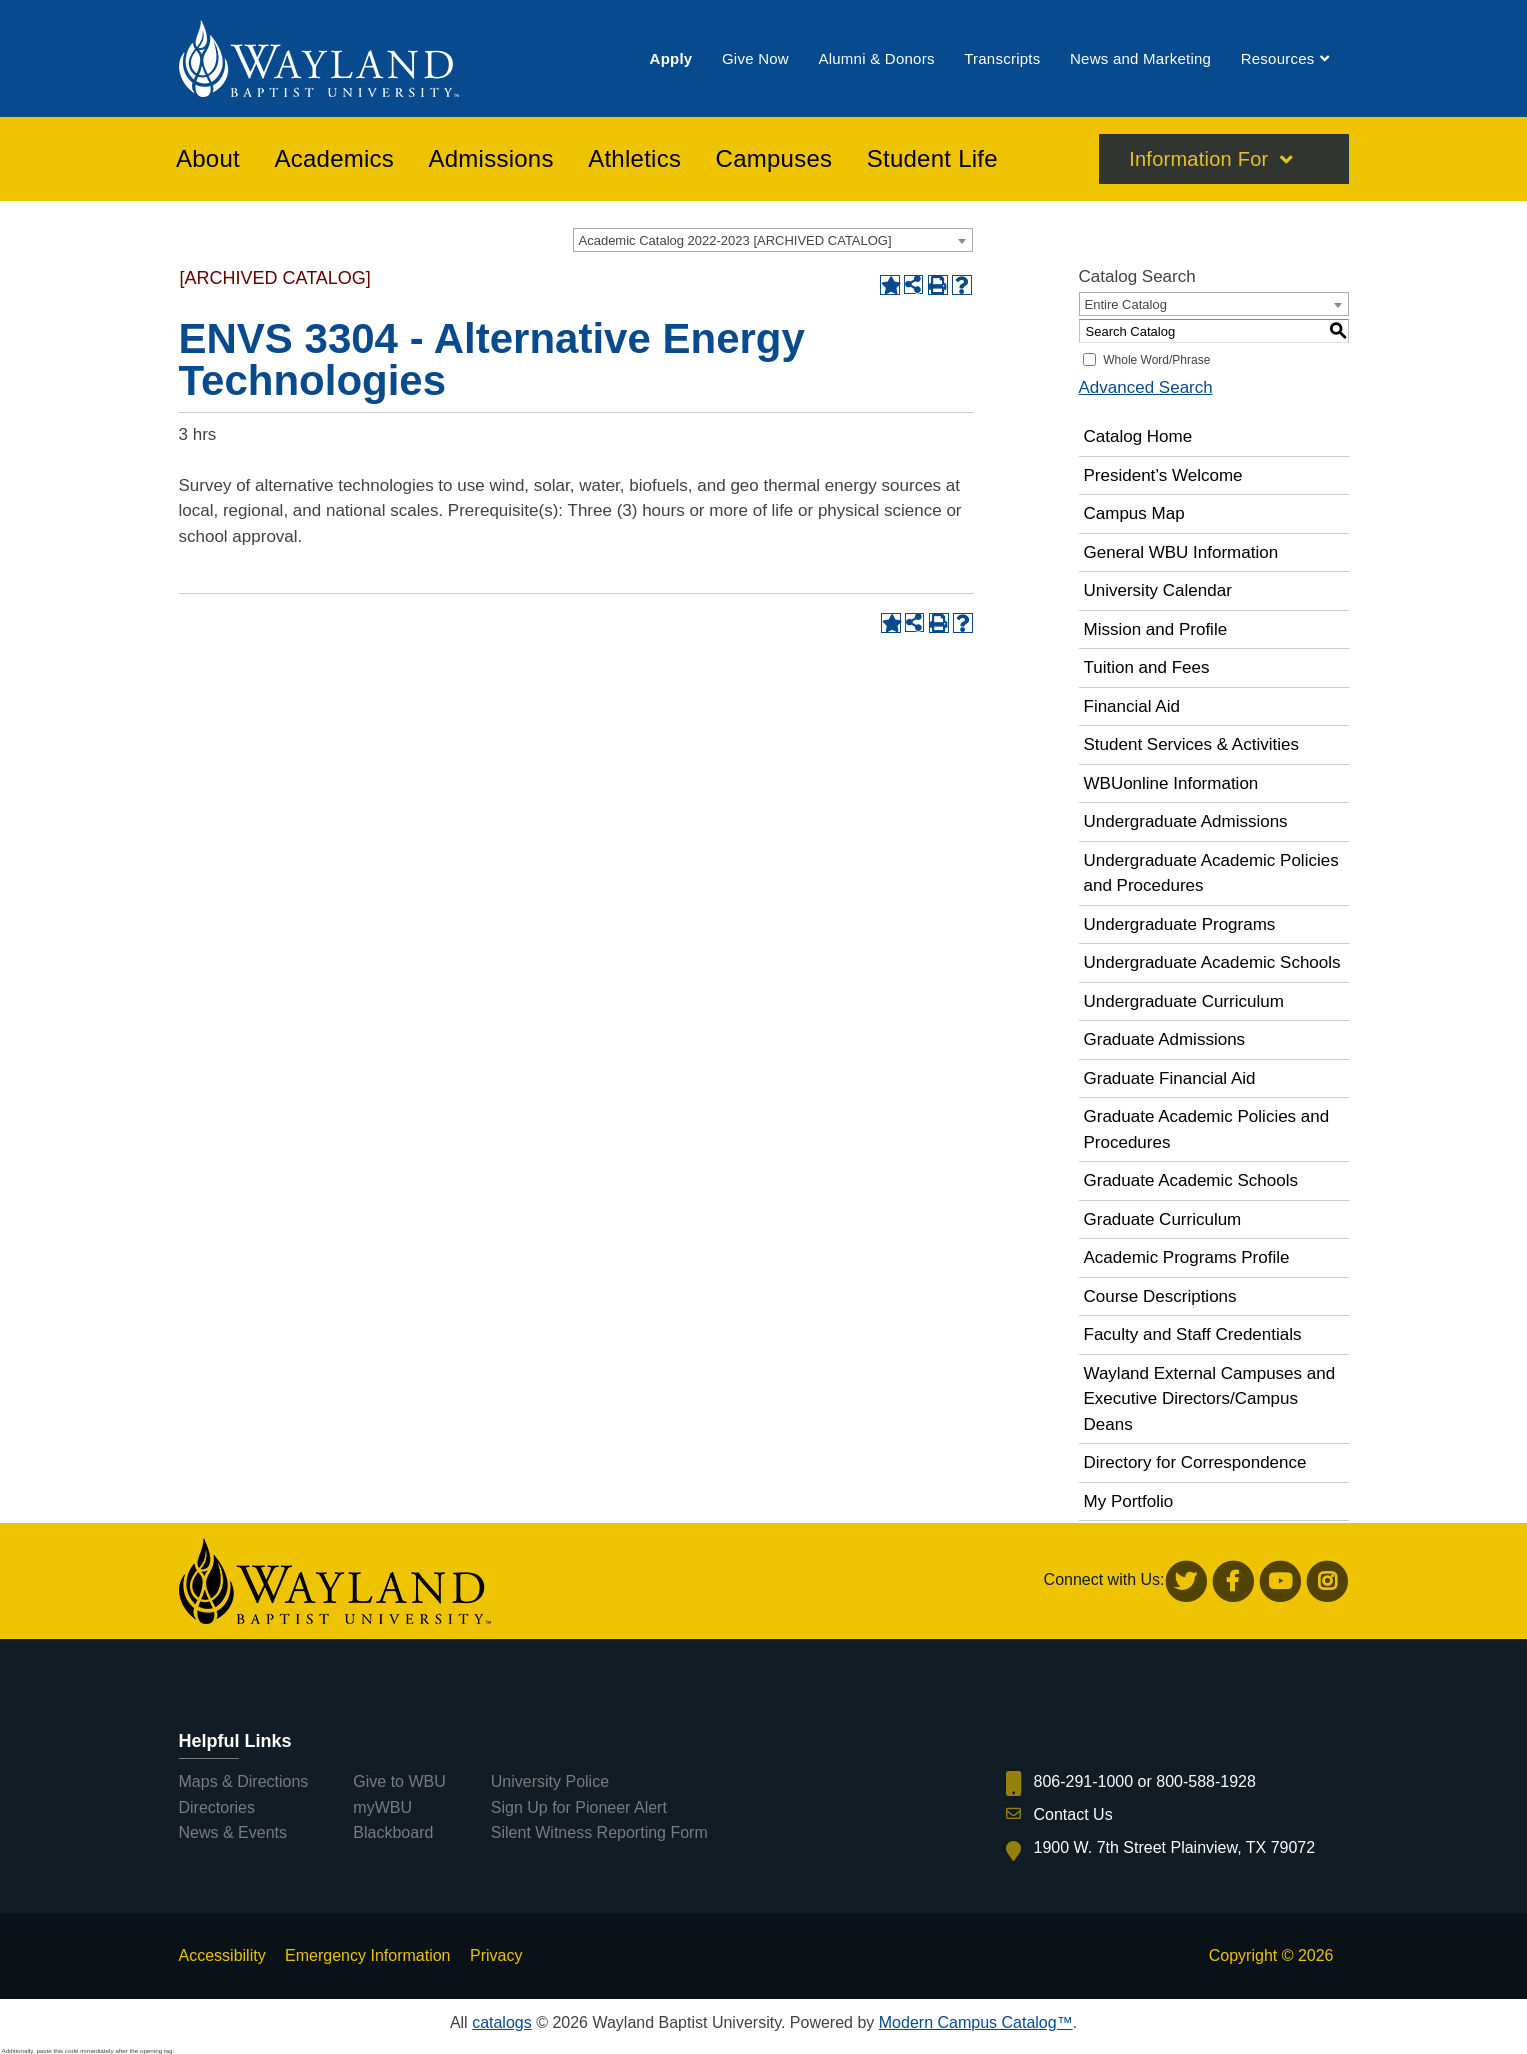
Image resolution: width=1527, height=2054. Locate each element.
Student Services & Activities (1191, 744)
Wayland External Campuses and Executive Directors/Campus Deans (1210, 1399)
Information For (1198, 159)
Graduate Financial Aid (1170, 1078)
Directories (217, 1807)
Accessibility (222, 1955)
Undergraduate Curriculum (1184, 1001)
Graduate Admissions (1165, 1039)
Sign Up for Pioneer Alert (579, 1807)
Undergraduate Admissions (1186, 821)
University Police (550, 1781)
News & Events (233, 1832)
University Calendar (1158, 590)
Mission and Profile (1156, 629)
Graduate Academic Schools (1191, 1180)
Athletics (634, 159)
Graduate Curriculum (1163, 1219)
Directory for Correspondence (1195, 1462)
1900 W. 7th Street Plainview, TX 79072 (1175, 1847)
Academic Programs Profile (1187, 1257)
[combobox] (773, 240)
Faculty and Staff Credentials (1193, 1334)
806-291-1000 (1084, 1781)
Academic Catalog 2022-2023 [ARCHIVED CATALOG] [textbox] (735, 240)
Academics (334, 159)
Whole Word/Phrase (1156, 360)
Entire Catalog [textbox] (1126, 304)
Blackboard (393, 1832)
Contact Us (1073, 1814)
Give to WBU (399, 1781)
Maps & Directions (244, 1781)
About (208, 159)
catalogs (502, 2022)
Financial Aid (1132, 706)
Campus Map (1134, 513)
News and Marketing (1140, 58)
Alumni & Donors (876, 58)
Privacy (496, 1955)
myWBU (382, 1807)
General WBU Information (1181, 552)
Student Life (932, 159)
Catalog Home (1138, 436)
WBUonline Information (1171, 783)
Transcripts (1002, 58)
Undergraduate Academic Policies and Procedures (1211, 873)
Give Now (755, 58)
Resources (1278, 58)
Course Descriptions (1160, 1296)
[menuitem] (671, 58)
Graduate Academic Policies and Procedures (1207, 1129)
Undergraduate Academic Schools (1212, 962)
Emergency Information (367, 1955)
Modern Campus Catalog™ (976, 2022)
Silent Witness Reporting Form (599, 1832)
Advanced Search (1146, 387)
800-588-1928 (1206, 1781)
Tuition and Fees (1147, 667)
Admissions (491, 159)
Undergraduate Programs (1180, 924)
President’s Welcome (1163, 475)
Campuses (774, 159)
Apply (671, 58)
